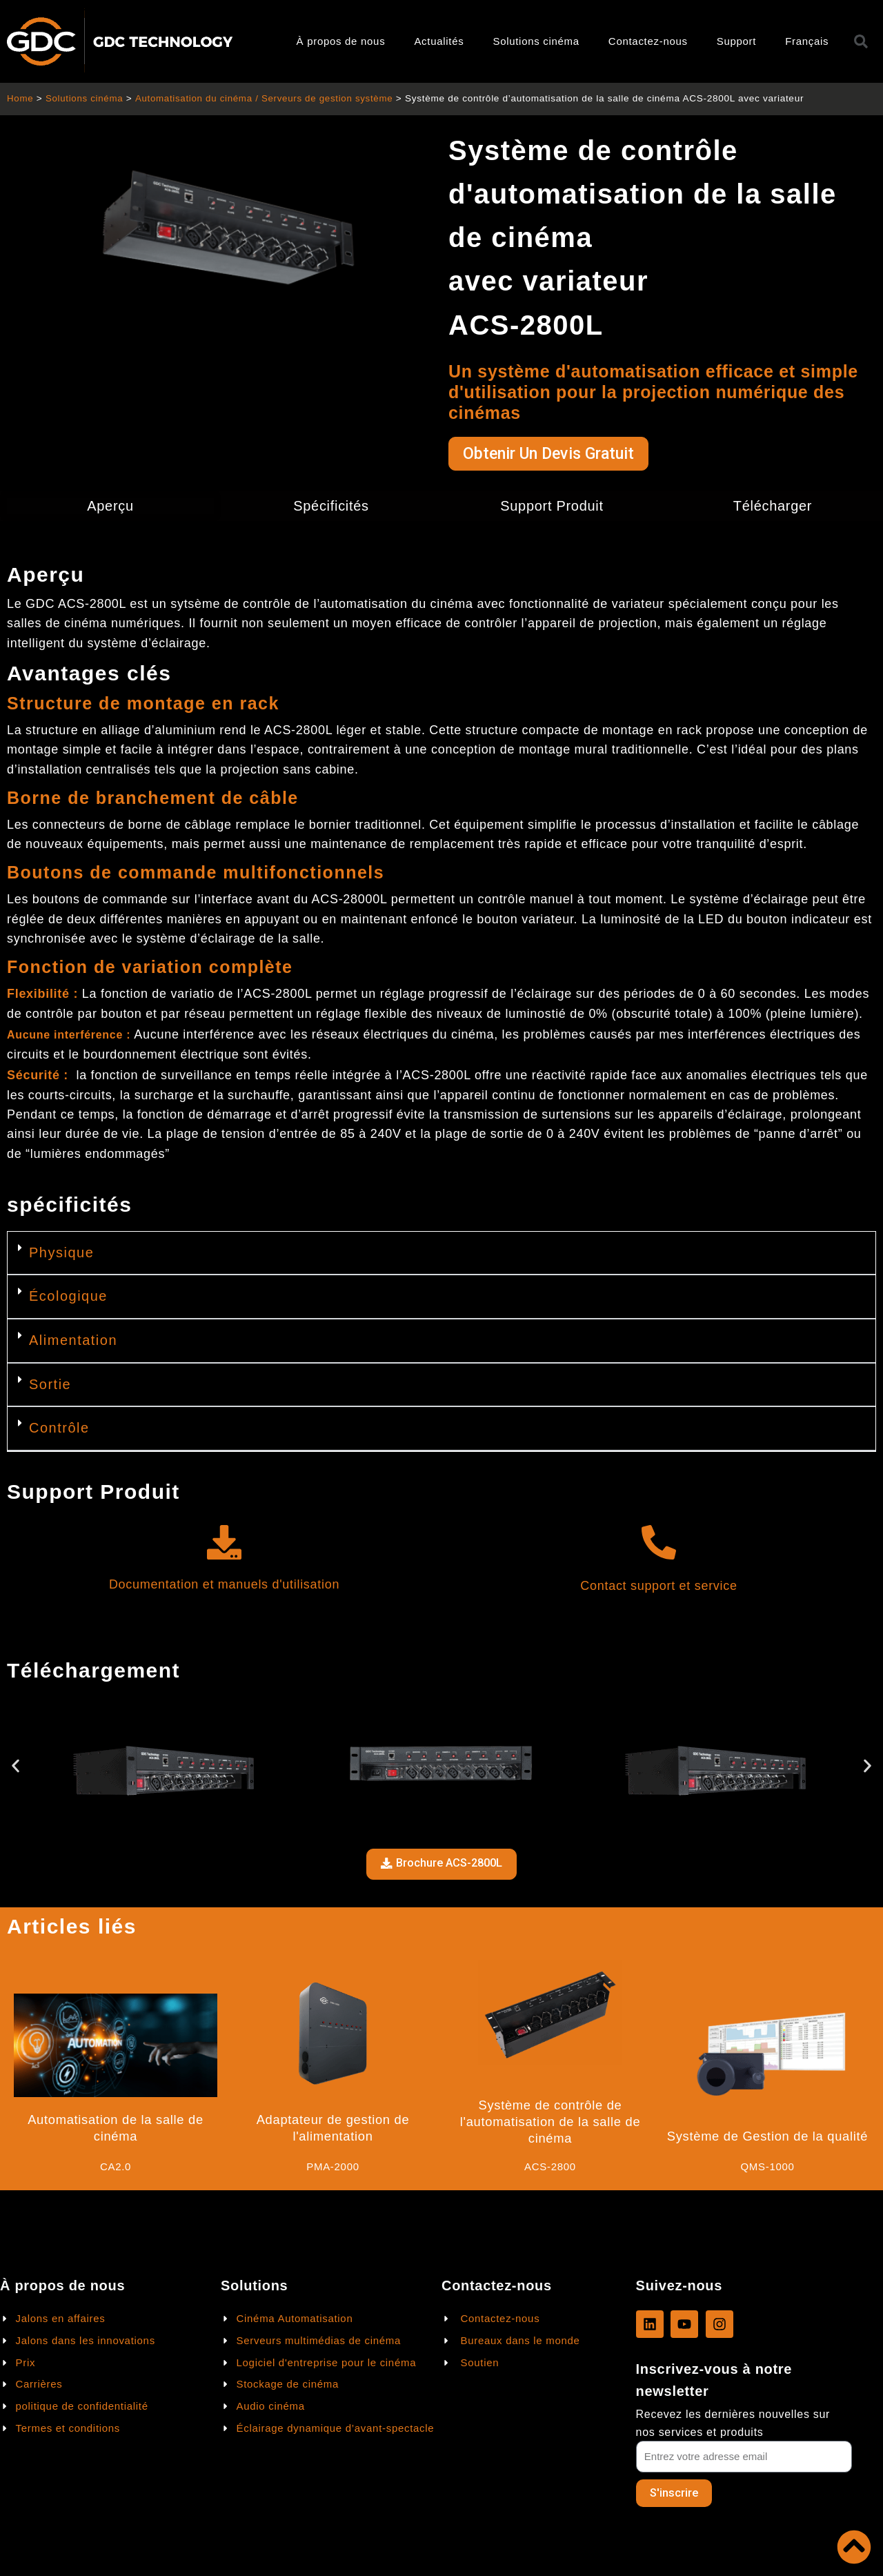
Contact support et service (658, 1587)
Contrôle (59, 1429)
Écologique (68, 1297)
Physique (61, 1253)
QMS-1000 (767, 2168)
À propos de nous (341, 41)
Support (736, 41)
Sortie (50, 1385)
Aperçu (110, 507)
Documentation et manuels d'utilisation (224, 1586)
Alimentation (73, 1341)
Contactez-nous (648, 41)
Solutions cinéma (536, 41)
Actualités (439, 41)
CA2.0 (115, 2168)
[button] (441, 1255)
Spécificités (331, 507)
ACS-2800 (550, 2168)
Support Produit (551, 507)
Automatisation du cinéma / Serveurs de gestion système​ (268, 98)
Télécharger (772, 507)
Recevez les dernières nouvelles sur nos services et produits (733, 2422)
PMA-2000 (333, 2168)
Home (20, 98)
